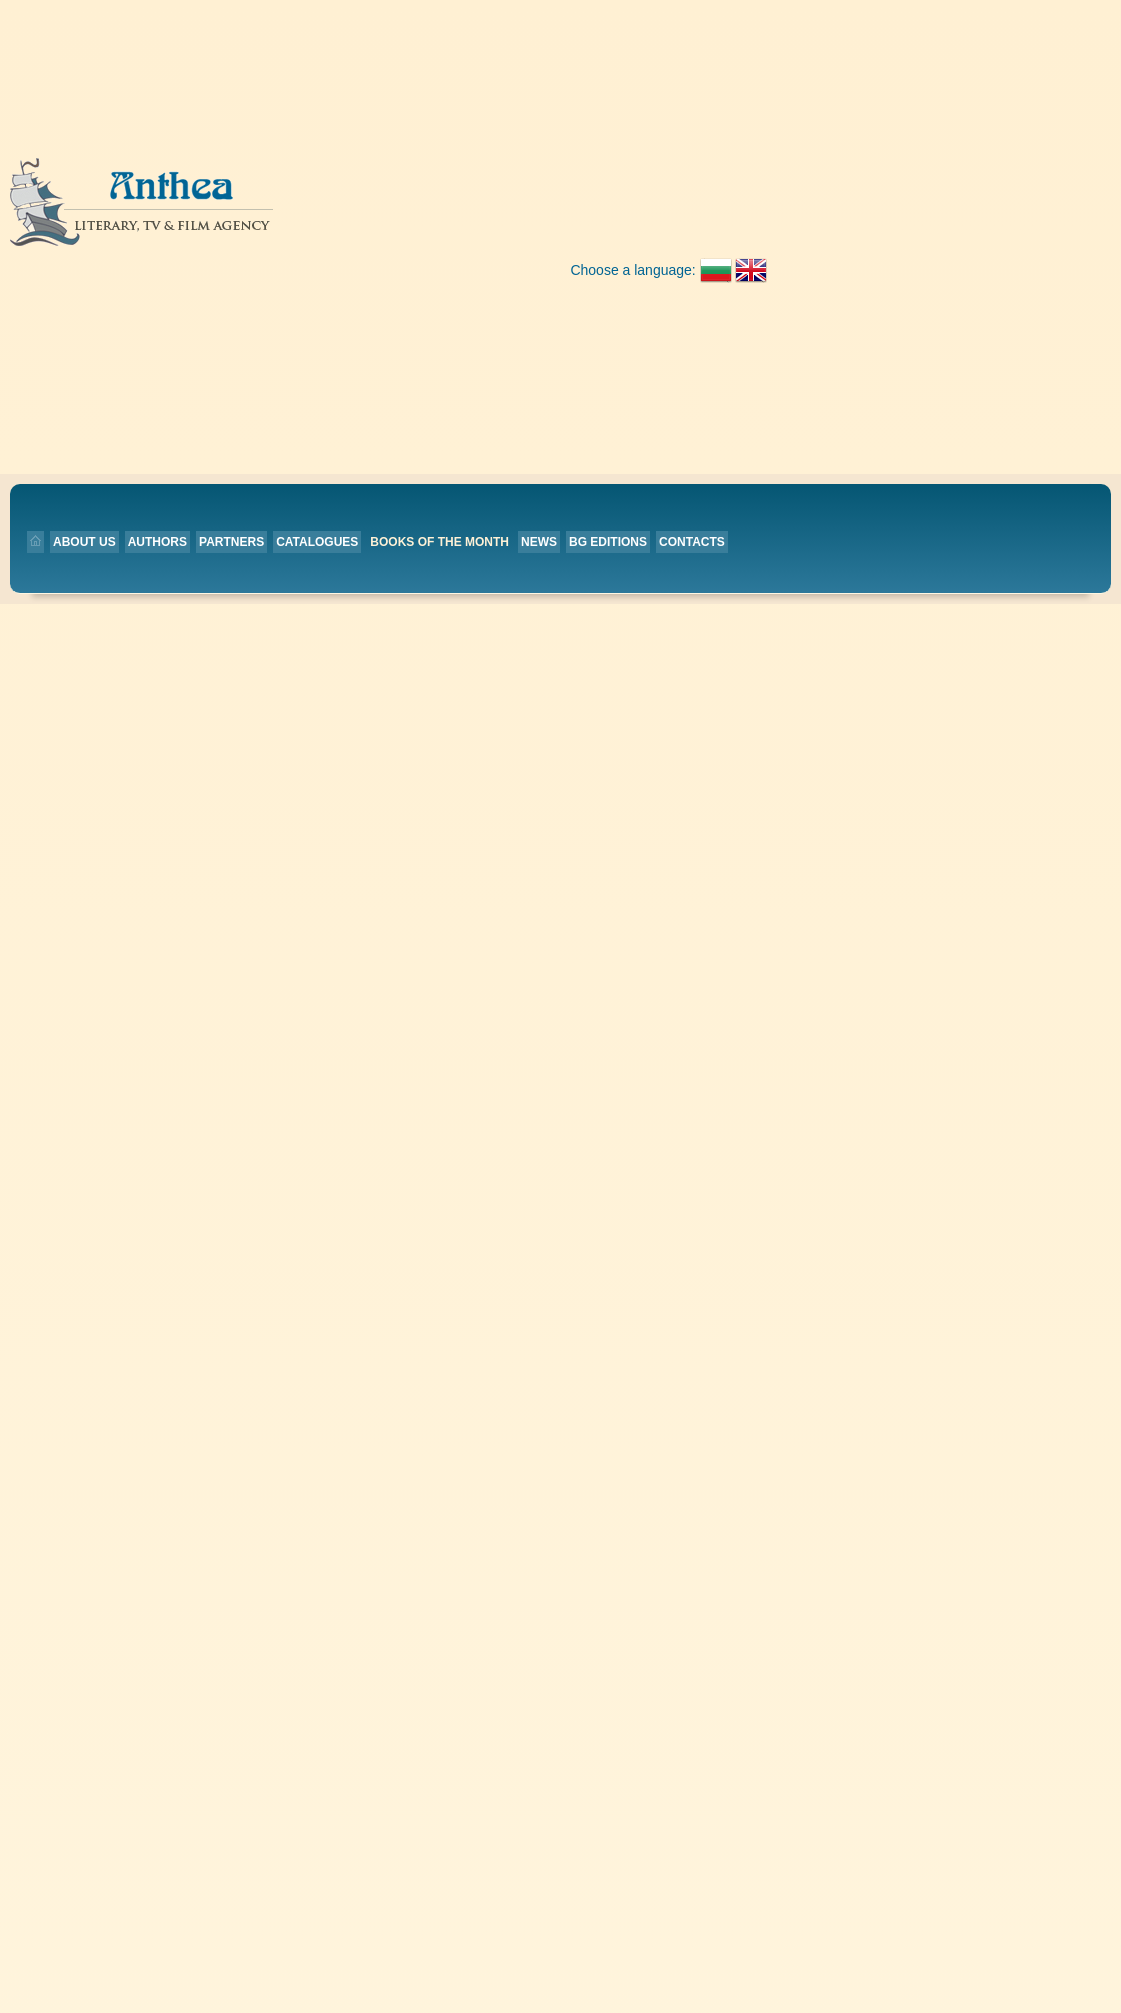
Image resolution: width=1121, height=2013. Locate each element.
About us (267, 216)
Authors (340, 216)
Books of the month (623, 216)
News (722, 216)
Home (462, 581)
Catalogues (501, 216)
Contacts (875, 216)
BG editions (791, 216)
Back (399, 331)
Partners (414, 216)
